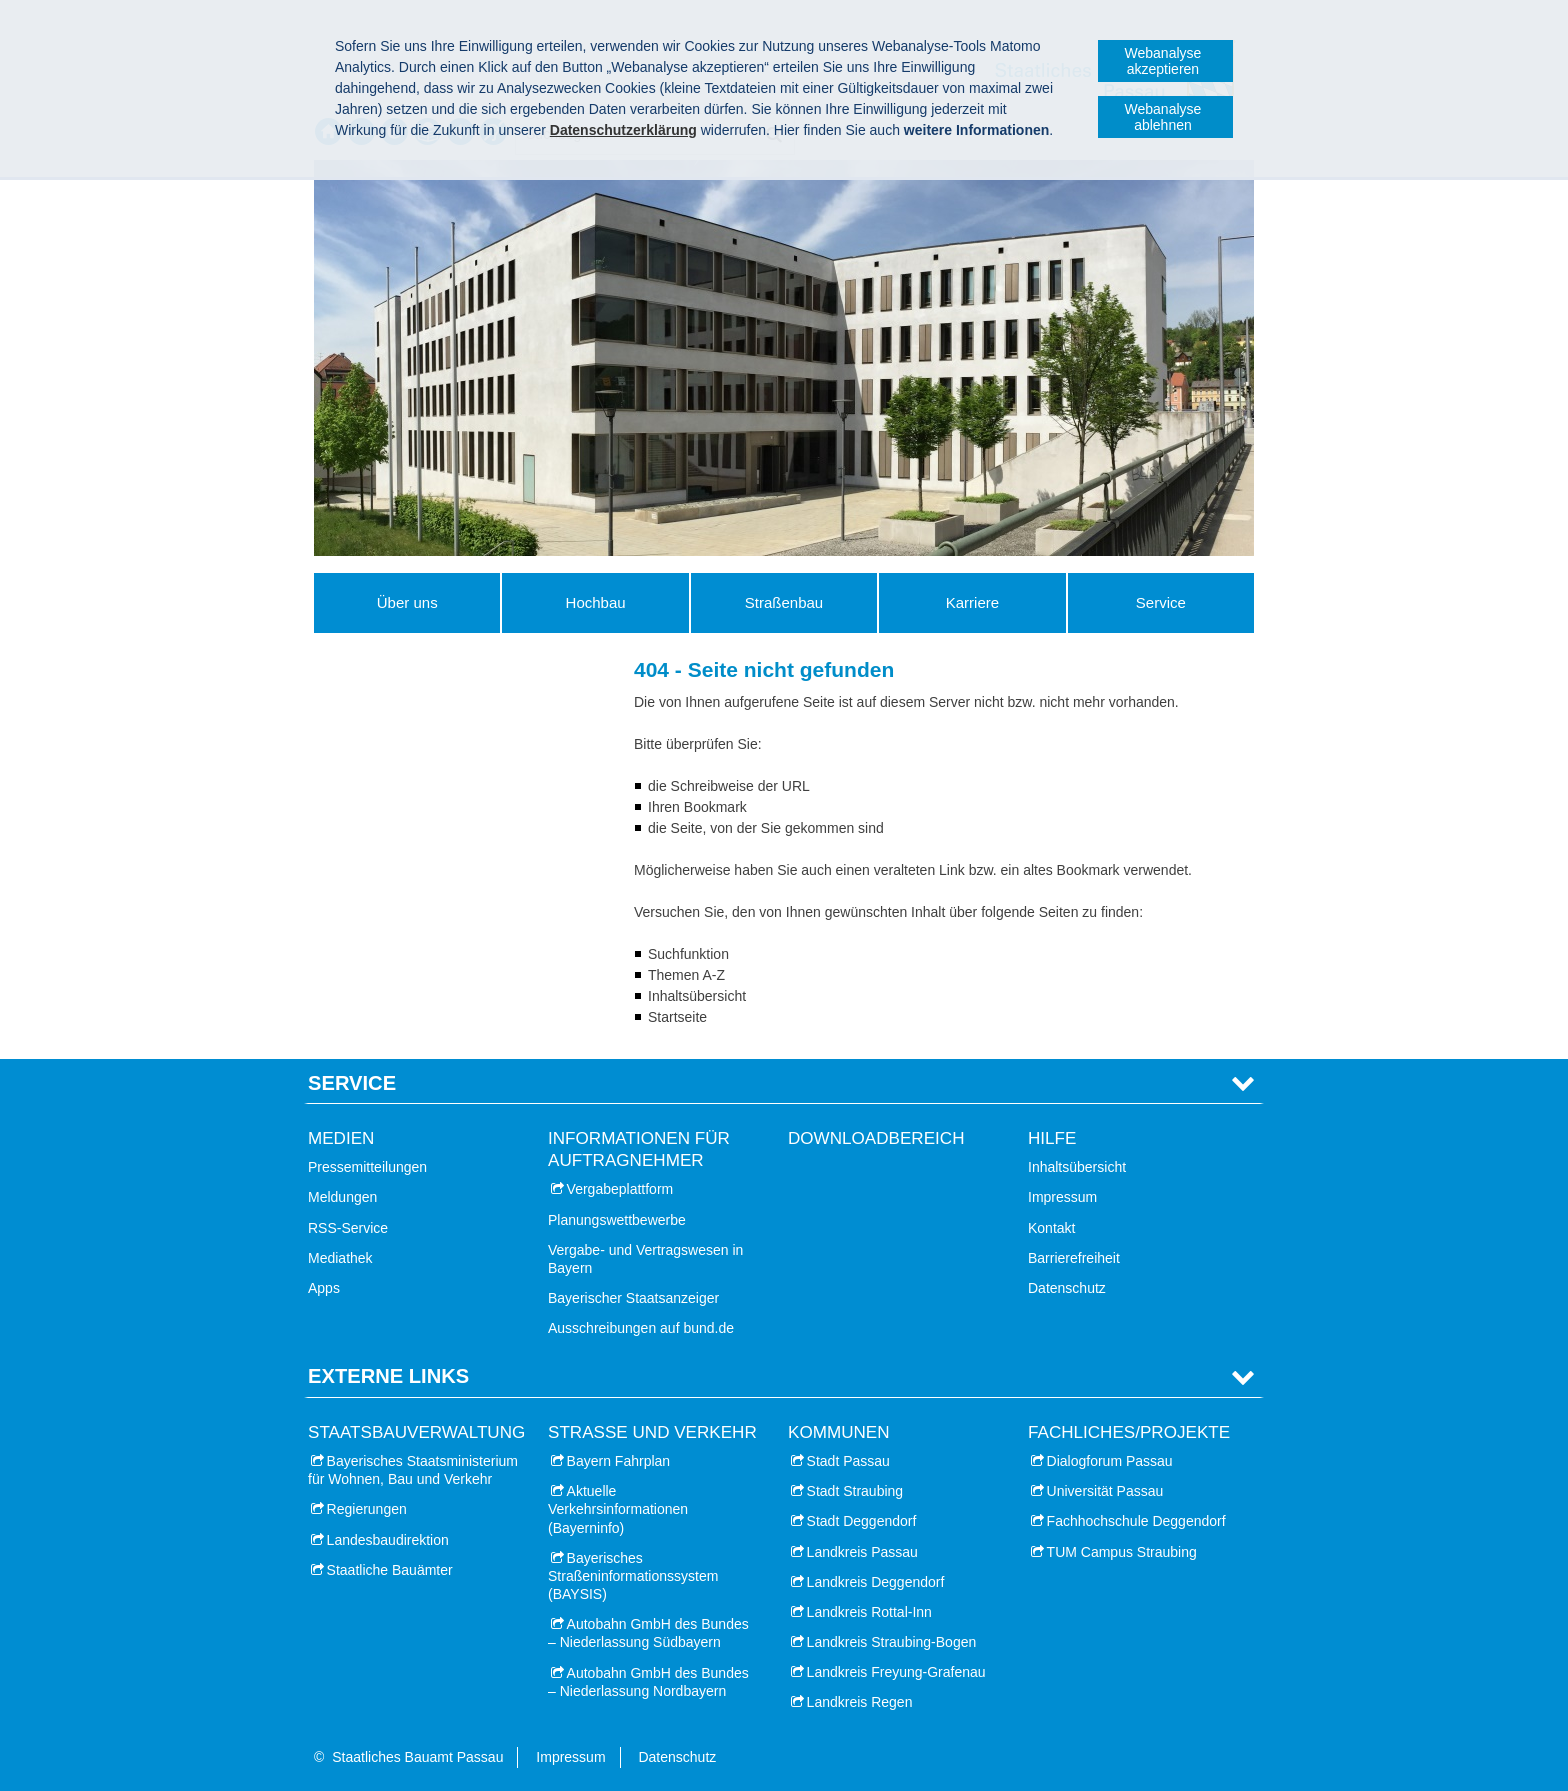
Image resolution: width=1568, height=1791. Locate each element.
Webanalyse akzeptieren (1163, 61)
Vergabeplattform (620, 1189)
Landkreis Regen (860, 1702)
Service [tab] (352, 1083)
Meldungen (342, 1197)
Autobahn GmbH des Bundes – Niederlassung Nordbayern (648, 1682)
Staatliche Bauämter (390, 1570)
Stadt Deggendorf (862, 1521)
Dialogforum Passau (1110, 1461)
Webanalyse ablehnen (1163, 117)
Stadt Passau (848, 1461)
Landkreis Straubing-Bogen (892, 1642)
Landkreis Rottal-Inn (869, 1612)
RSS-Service (348, 1228)
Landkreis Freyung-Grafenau (896, 1672)
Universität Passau (1105, 1491)
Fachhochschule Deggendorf (1136, 1521)
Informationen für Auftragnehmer (639, 1149)
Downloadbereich (876, 1138)
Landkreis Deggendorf (876, 1582)
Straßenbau (784, 602)
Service (1161, 602)
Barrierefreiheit (1074, 1258)
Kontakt (1051, 1228)
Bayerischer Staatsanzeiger (633, 1298)
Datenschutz (1067, 1288)
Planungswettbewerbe (617, 1220)
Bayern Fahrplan (619, 1461)
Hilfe (1052, 1138)
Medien (341, 1138)
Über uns (407, 602)
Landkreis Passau (862, 1552)
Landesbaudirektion (388, 1540)
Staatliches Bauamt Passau (417, 1757)
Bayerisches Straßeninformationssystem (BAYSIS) (633, 1576)
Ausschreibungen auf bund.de (641, 1328)
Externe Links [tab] (388, 1376)
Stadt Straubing (855, 1491)
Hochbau (596, 602)
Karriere (972, 602)
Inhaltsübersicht (1077, 1167)
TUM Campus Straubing (1122, 1552)
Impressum (1062, 1197)
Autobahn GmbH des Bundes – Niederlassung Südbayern (648, 1633)
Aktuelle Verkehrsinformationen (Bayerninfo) (618, 1509)
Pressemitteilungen (367, 1167)
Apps (324, 1288)
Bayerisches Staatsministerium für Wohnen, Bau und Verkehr (413, 1470)
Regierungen (367, 1509)
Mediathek (340, 1258)
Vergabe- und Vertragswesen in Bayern (645, 1259)
